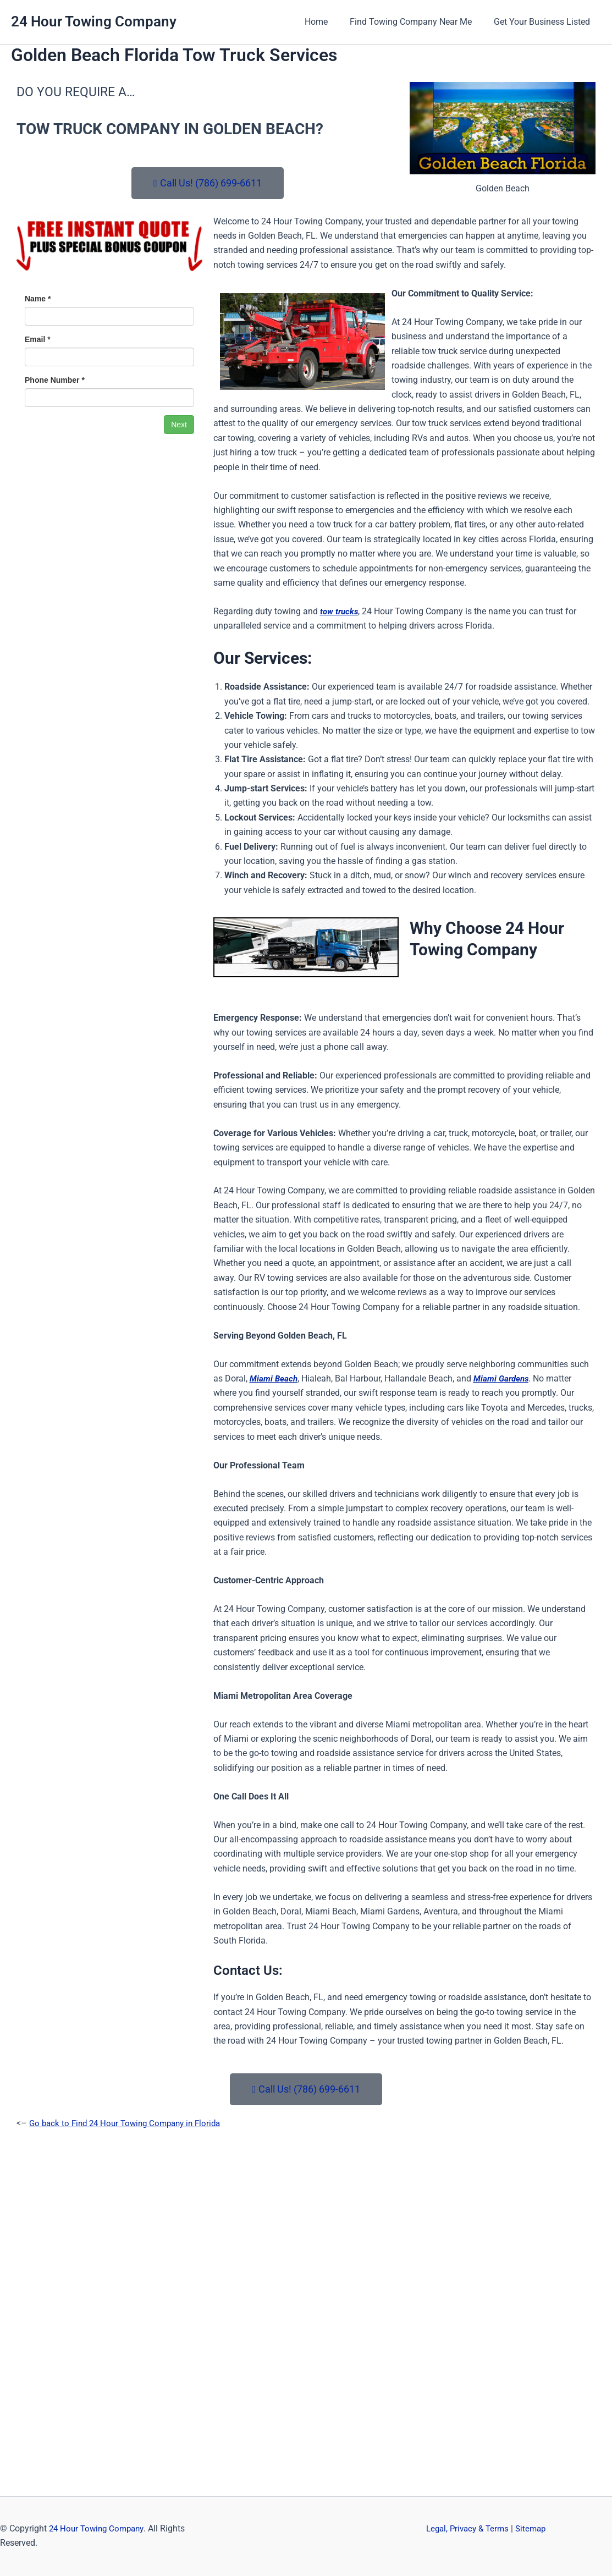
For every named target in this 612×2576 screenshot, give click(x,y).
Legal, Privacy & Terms (470, 2528)
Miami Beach (274, 1378)
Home (327, 21)
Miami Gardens (504, 1378)
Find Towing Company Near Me (417, 21)
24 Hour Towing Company (94, 21)
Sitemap (537, 2528)
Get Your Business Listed (544, 21)
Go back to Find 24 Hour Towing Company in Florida (130, 2123)
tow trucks (340, 611)
